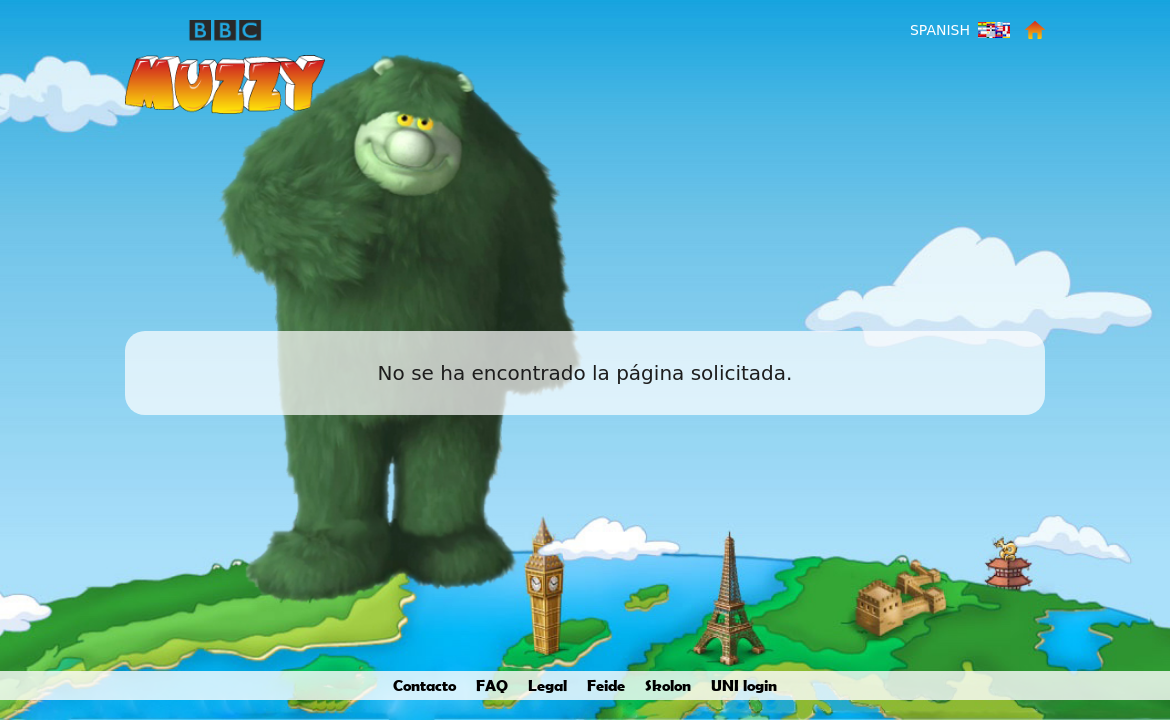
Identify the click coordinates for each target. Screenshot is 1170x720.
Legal (547, 685)
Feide (606, 685)
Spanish (940, 30)
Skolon (668, 685)
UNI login (744, 685)
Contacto (424, 685)
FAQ (492, 685)
